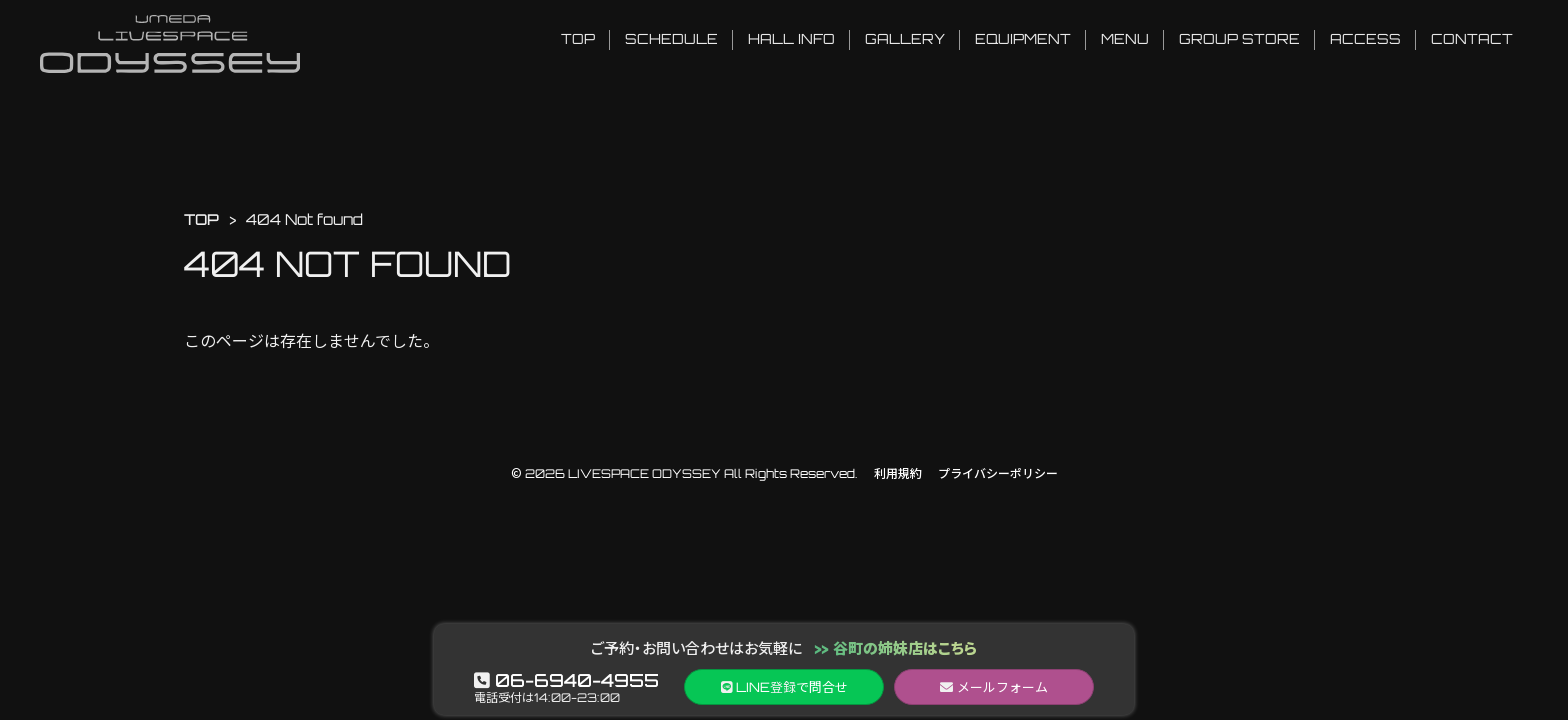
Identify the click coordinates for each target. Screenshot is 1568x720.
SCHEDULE (671, 38)
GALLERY (905, 38)
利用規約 (898, 473)
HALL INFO (791, 38)
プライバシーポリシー (998, 473)
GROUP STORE (1239, 38)
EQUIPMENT (1023, 38)
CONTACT (1472, 38)
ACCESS (1365, 38)
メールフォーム (994, 687)
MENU (1125, 38)
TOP (578, 38)
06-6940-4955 (566, 680)
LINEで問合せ (784, 687)
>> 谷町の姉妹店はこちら (895, 649)
